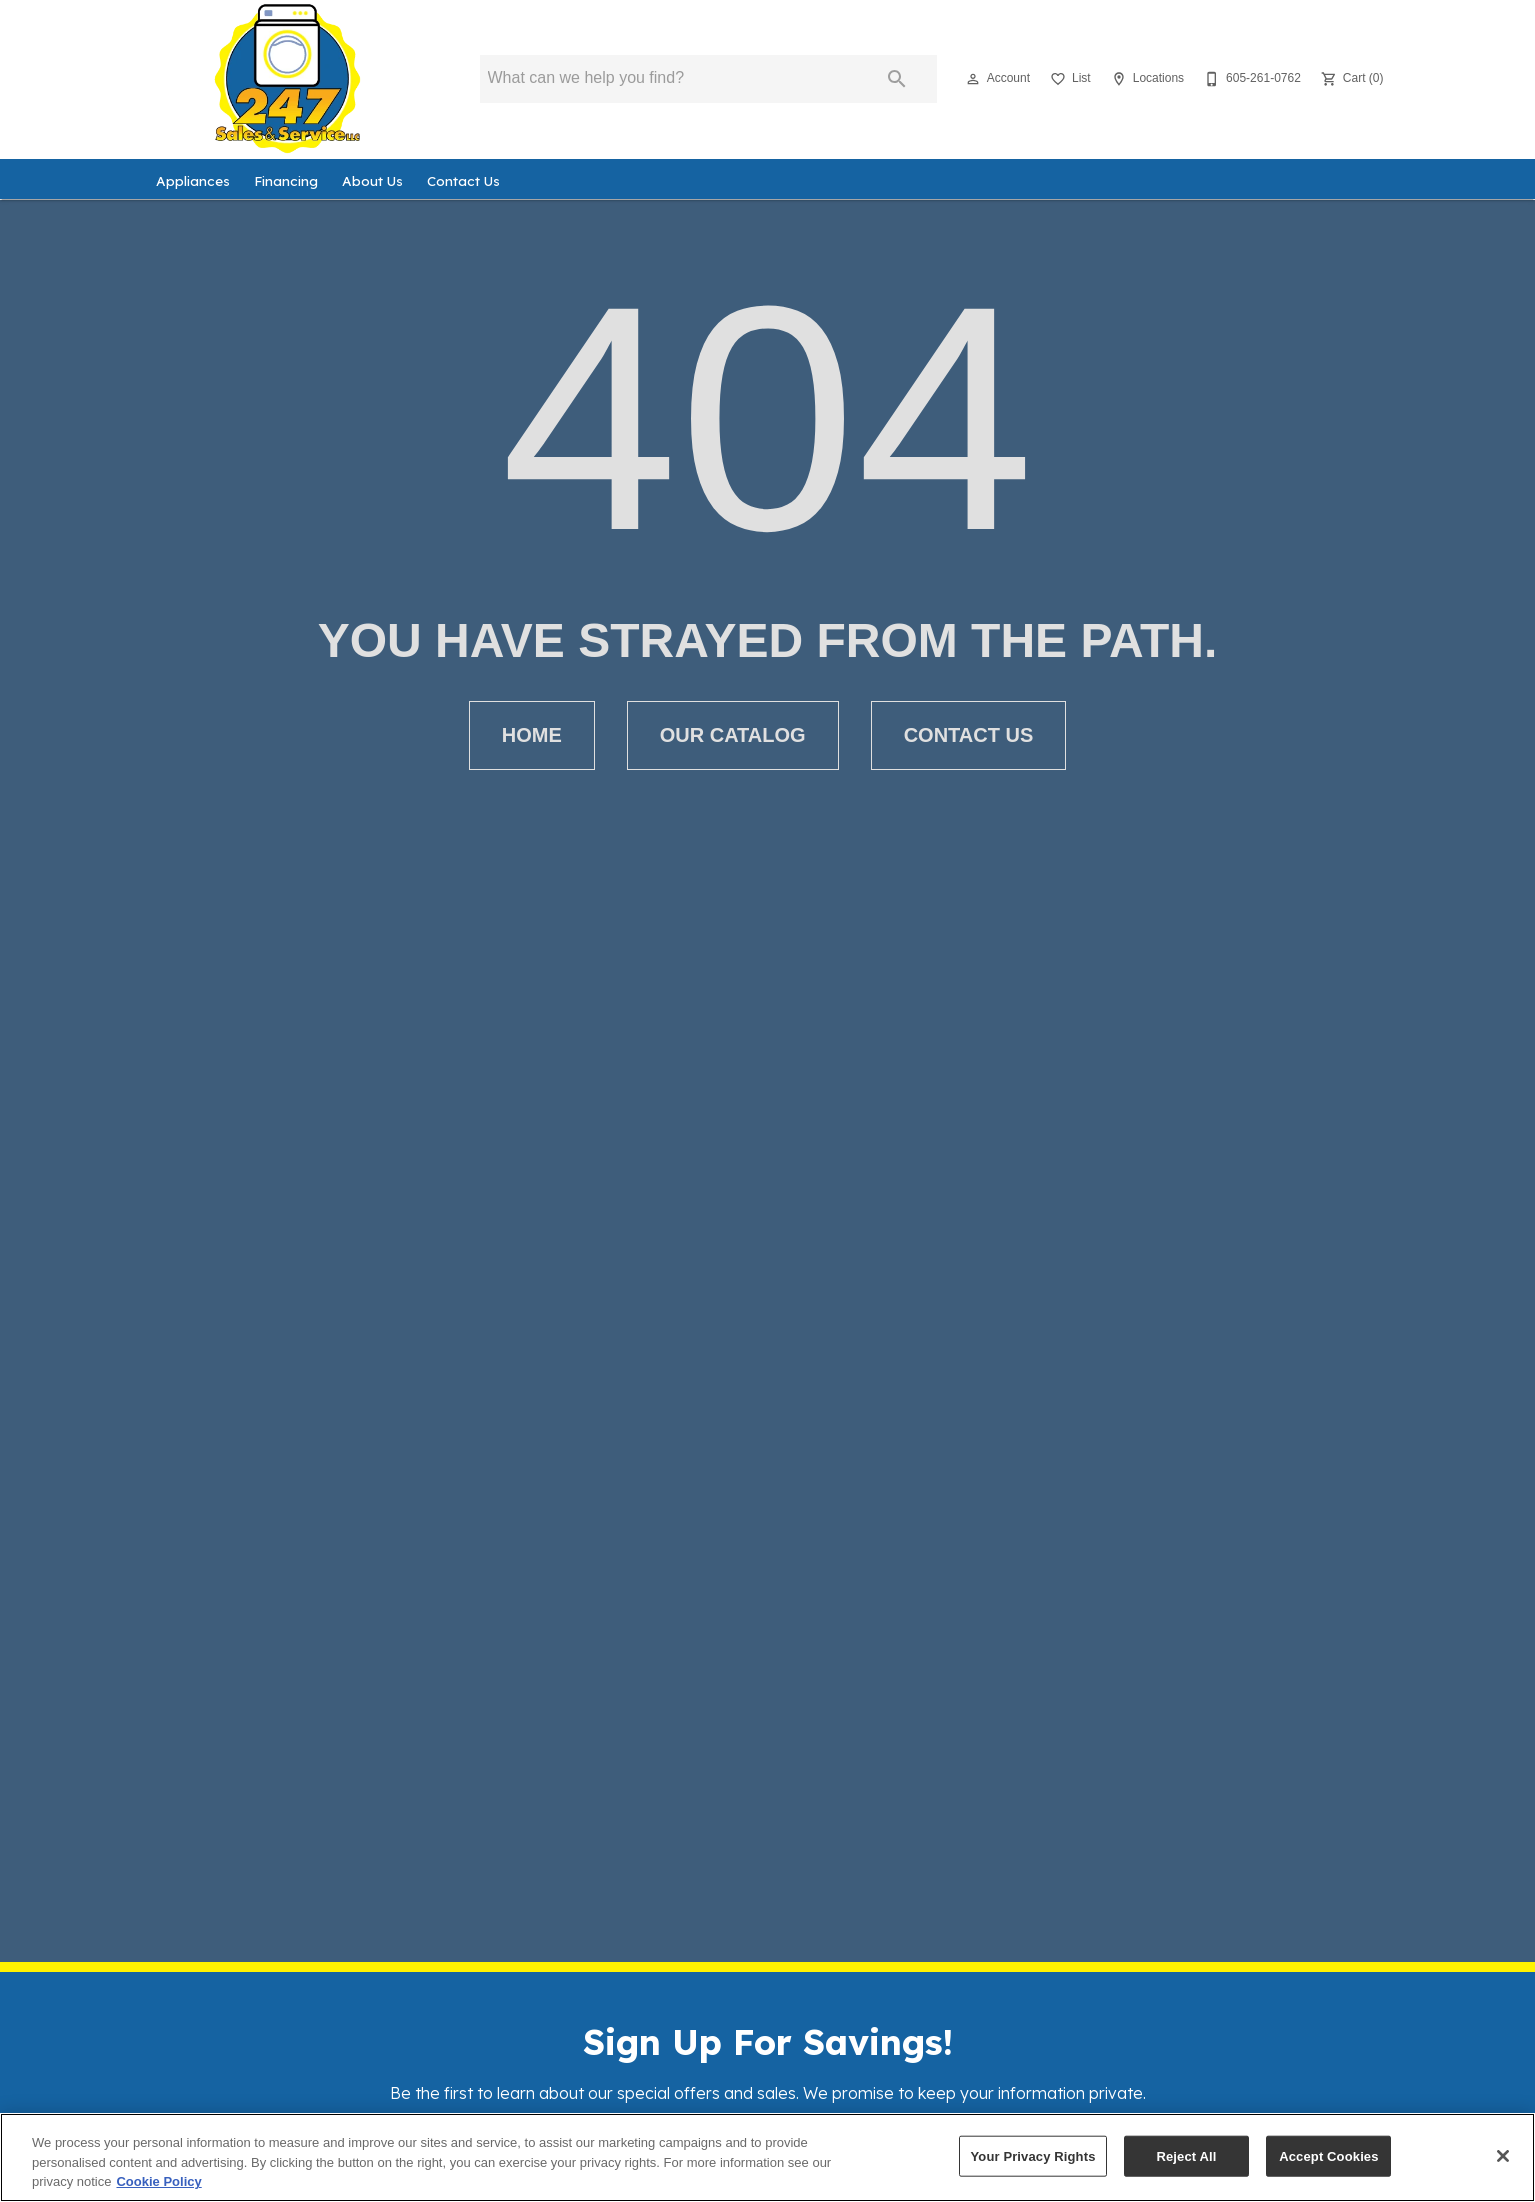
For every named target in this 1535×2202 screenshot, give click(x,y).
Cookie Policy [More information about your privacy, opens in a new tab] (158, 2181)
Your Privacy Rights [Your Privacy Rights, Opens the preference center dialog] (1032, 2155)
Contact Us (463, 180)
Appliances (193, 180)
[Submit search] (897, 79)
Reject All (1186, 2155)
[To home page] (288, 79)
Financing (286, 180)
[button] (973, 79)
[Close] (1503, 2156)
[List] (1068, 79)
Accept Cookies (1328, 2155)
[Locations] (1145, 79)
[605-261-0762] (1250, 79)
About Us (372, 180)
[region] (767, 2157)
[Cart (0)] (1350, 79)
